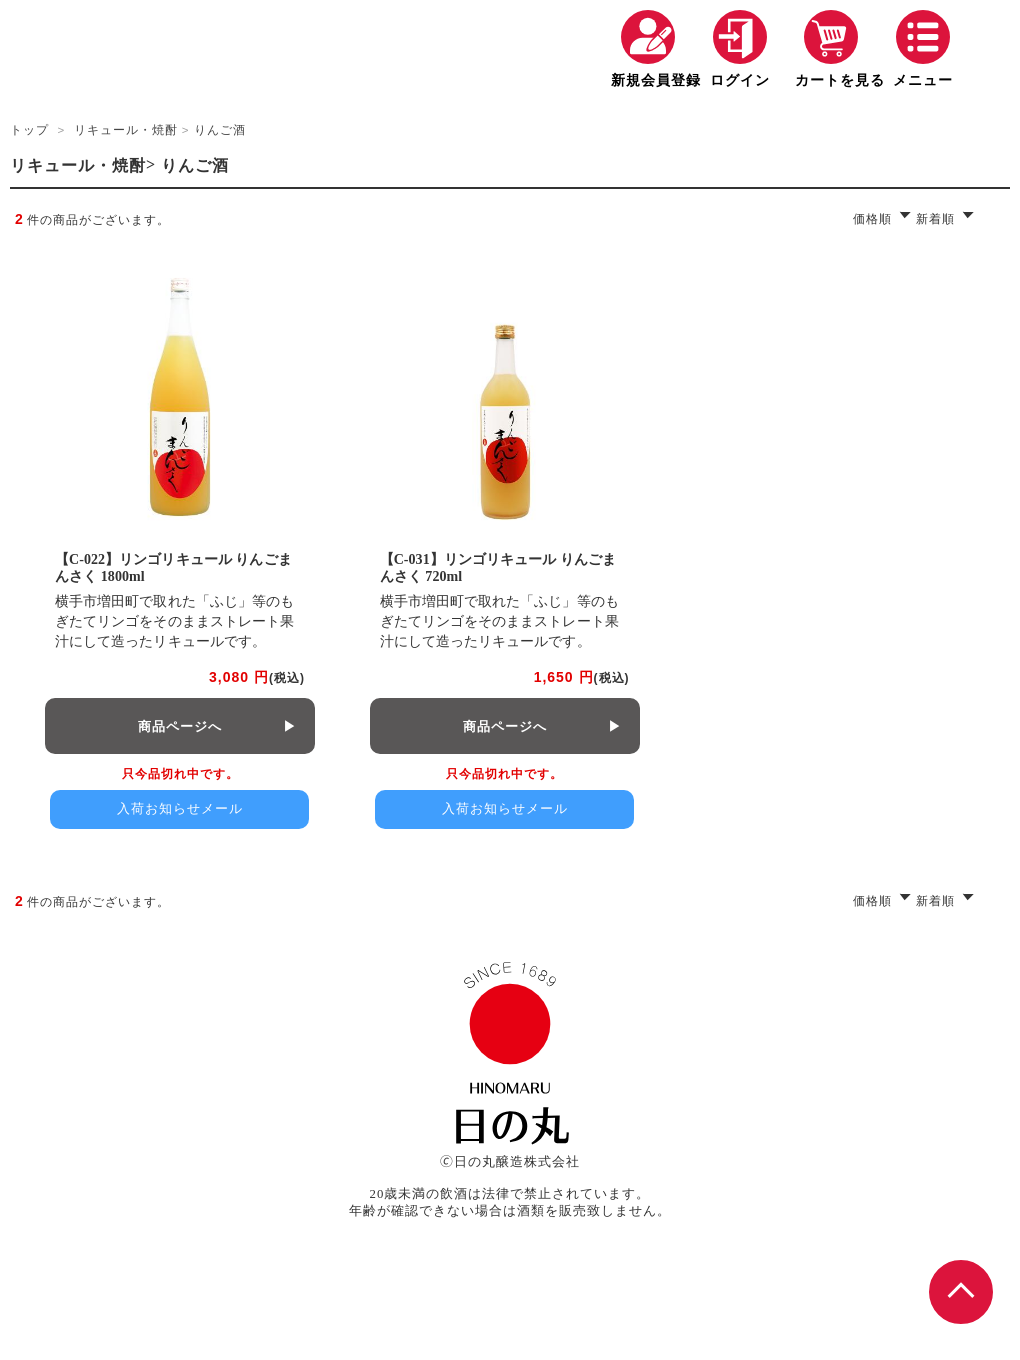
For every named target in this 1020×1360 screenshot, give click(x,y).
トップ (29, 130)
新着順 (935, 219)
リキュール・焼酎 (126, 130)
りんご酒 (220, 130)
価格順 (872, 219)
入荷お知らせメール (180, 808)
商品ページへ (180, 726)
